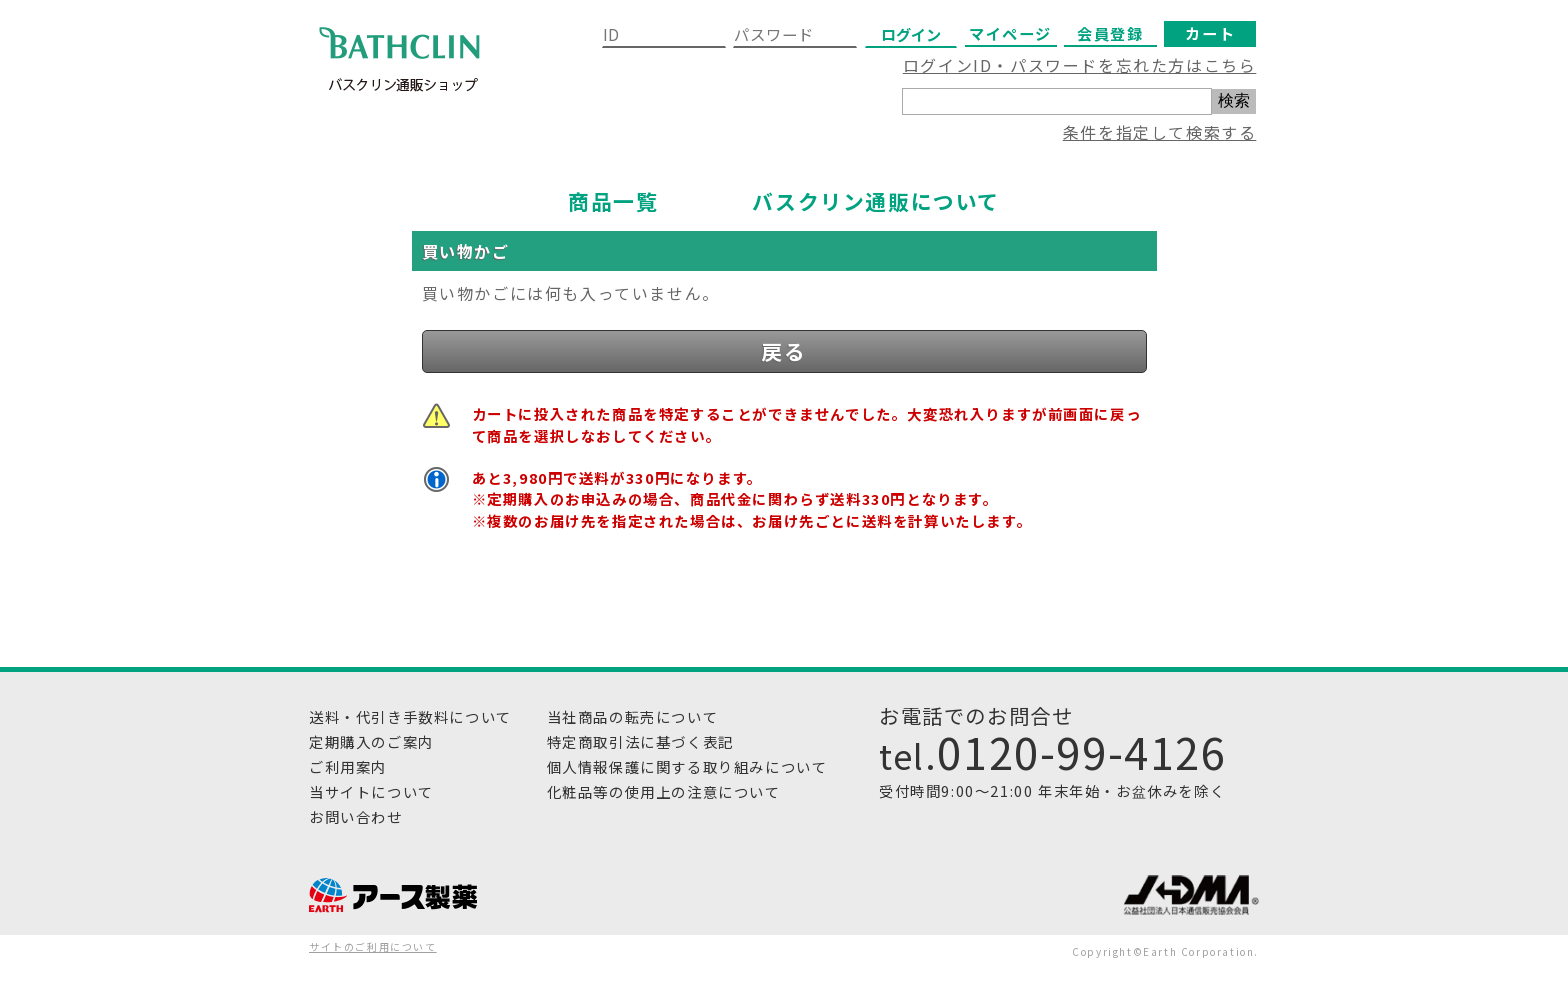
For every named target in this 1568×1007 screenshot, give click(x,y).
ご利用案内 (348, 766)
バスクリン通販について (876, 201)
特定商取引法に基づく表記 (640, 741)
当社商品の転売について (633, 716)
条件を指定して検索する (1160, 132)
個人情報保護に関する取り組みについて (687, 766)
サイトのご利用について (373, 946)
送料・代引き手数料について (410, 716)
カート (1210, 33)
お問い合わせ (356, 816)
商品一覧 (613, 201)
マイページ (1010, 33)
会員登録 (1110, 33)
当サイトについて (371, 791)
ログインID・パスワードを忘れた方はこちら (1080, 65)
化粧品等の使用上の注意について (664, 791)
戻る (783, 351)
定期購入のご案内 (371, 741)
